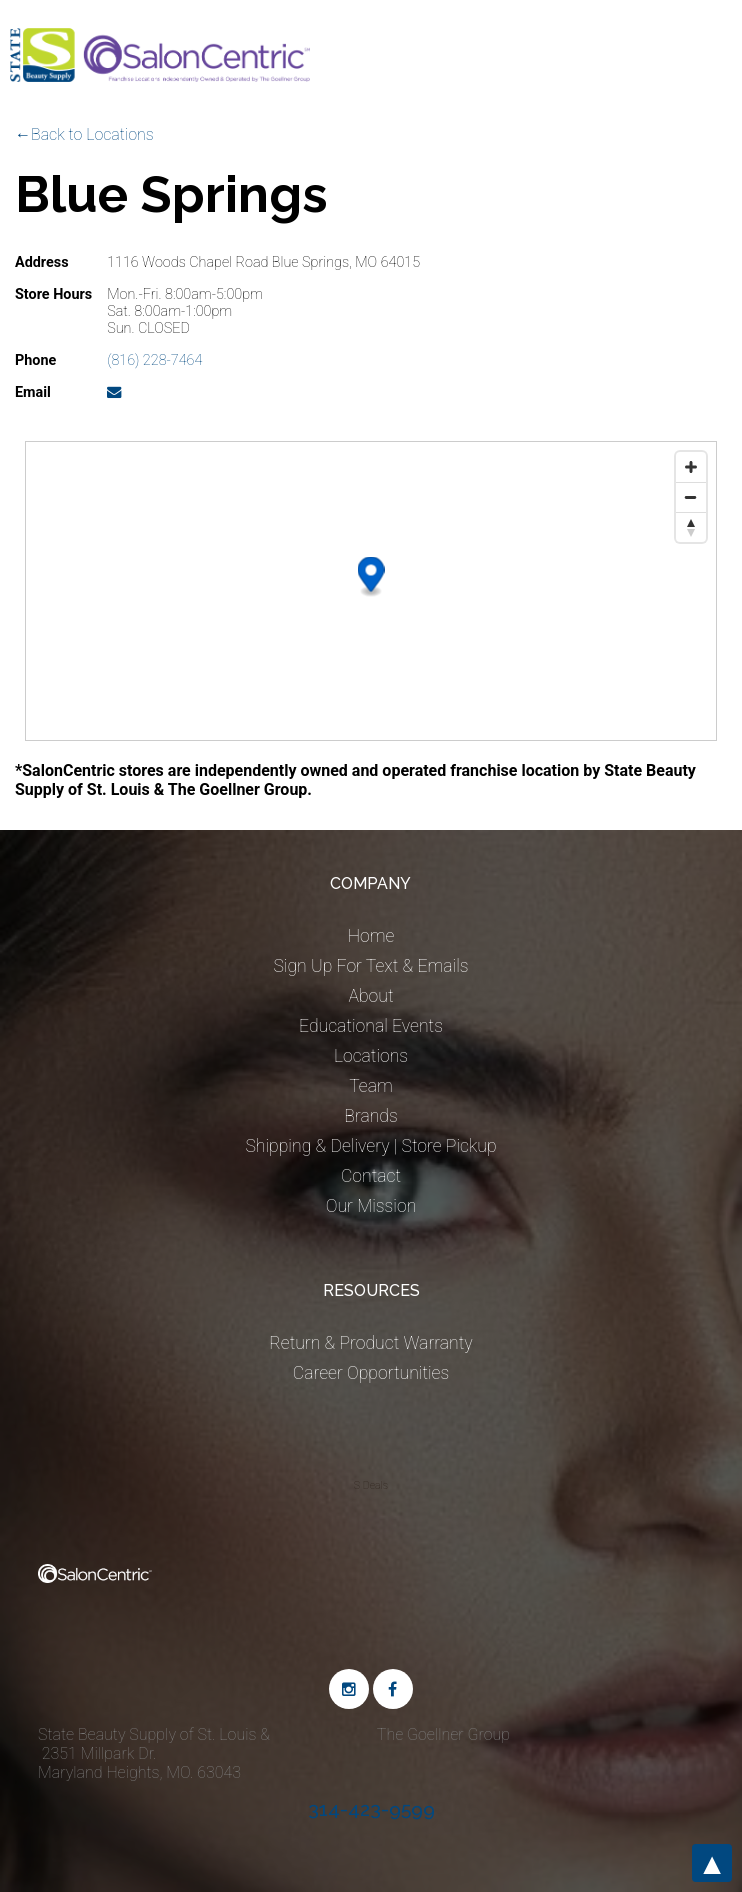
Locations (371, 1056)
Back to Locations (92, 134)
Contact (371, 1176)
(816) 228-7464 (154, 360)
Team (371, 1086)
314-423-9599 (371, 1809)
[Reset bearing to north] (691, 527)
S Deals (371, 1485)
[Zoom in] (691, 467)
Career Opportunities (371, 1373)
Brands (370, 1116)
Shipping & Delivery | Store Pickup (370, 1146)
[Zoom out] (691, 497)
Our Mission (371, 1206)
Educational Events (371, 1026)
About (370, 996)
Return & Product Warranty (370, 1343)
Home (371, 936)
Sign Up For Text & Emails (370, 966)
